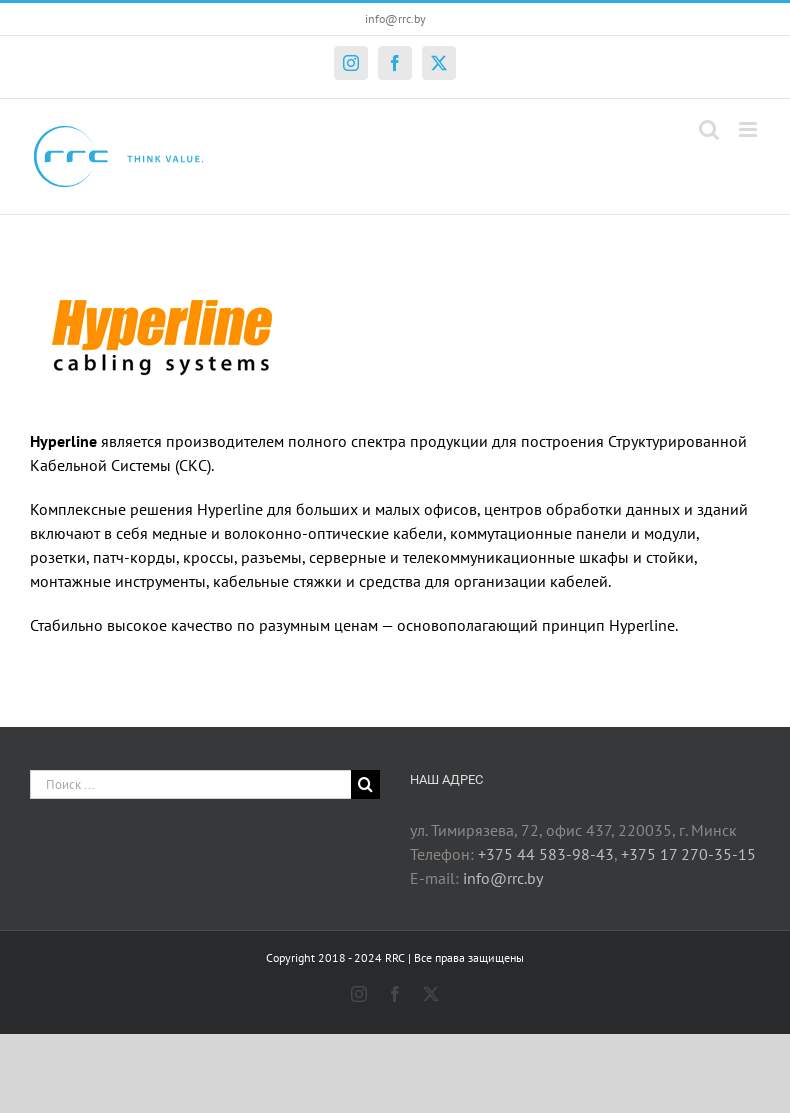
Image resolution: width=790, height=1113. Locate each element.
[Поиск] (365, 784)
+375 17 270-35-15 (688, 854)
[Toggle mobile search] (709, 129)
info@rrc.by (395, 18)
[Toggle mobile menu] (749, 129)
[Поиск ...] (190, 784)
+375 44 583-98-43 (546, 854)
